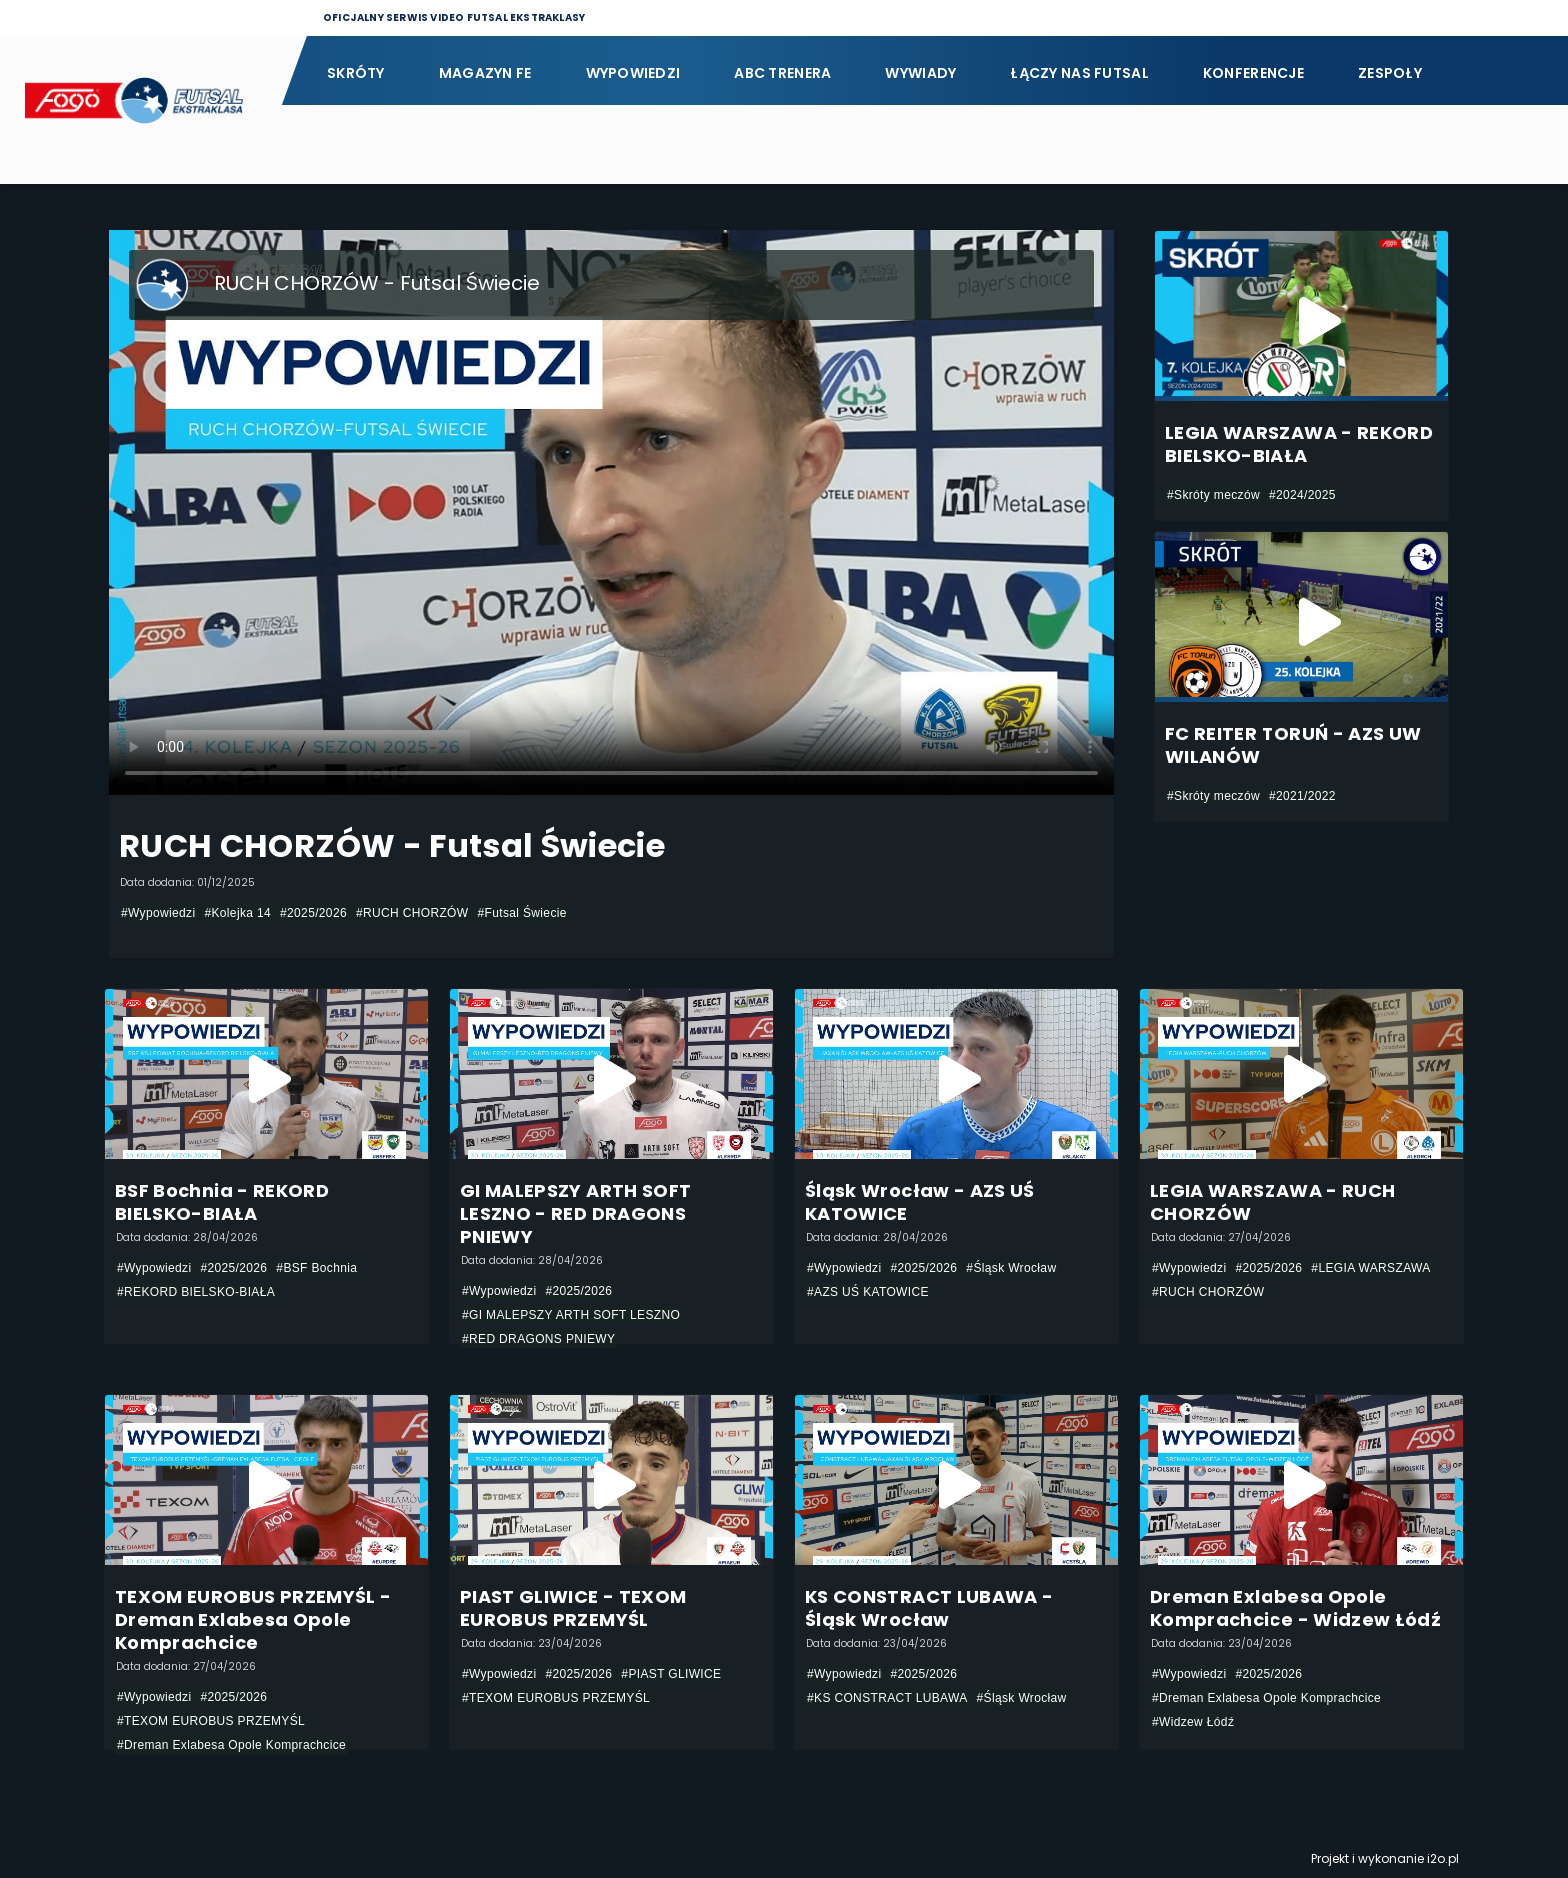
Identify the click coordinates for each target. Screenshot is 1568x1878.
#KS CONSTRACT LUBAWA (887, 1698)
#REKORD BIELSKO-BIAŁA (196, 1292)
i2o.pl (1443, 1858)
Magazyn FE (485, 73)
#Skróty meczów (1213, 495)
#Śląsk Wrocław (1011, 1268)
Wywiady (920, 73)
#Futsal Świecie (521, 913)
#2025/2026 (313, 913)
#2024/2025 (1302, 495)
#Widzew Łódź (1193, 1722)
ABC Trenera (782, 73)
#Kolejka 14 (237, 913)
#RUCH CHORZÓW (412, 913)
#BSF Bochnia (316, 1268)
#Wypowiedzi (158, 913)
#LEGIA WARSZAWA (1370, 1268)
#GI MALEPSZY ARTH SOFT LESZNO (571, 1315)
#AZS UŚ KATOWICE (868, 1292)
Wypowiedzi (633, 73)
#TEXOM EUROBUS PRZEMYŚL (211, 1721)
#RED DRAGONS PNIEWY (538, 1339)
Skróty (356, 73)
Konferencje (1253, 73)
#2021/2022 (1302, 796)
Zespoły (1390, 73)
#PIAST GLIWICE (671, 1674)
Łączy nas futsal (1079, 73)
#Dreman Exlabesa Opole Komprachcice (231, 1745)
